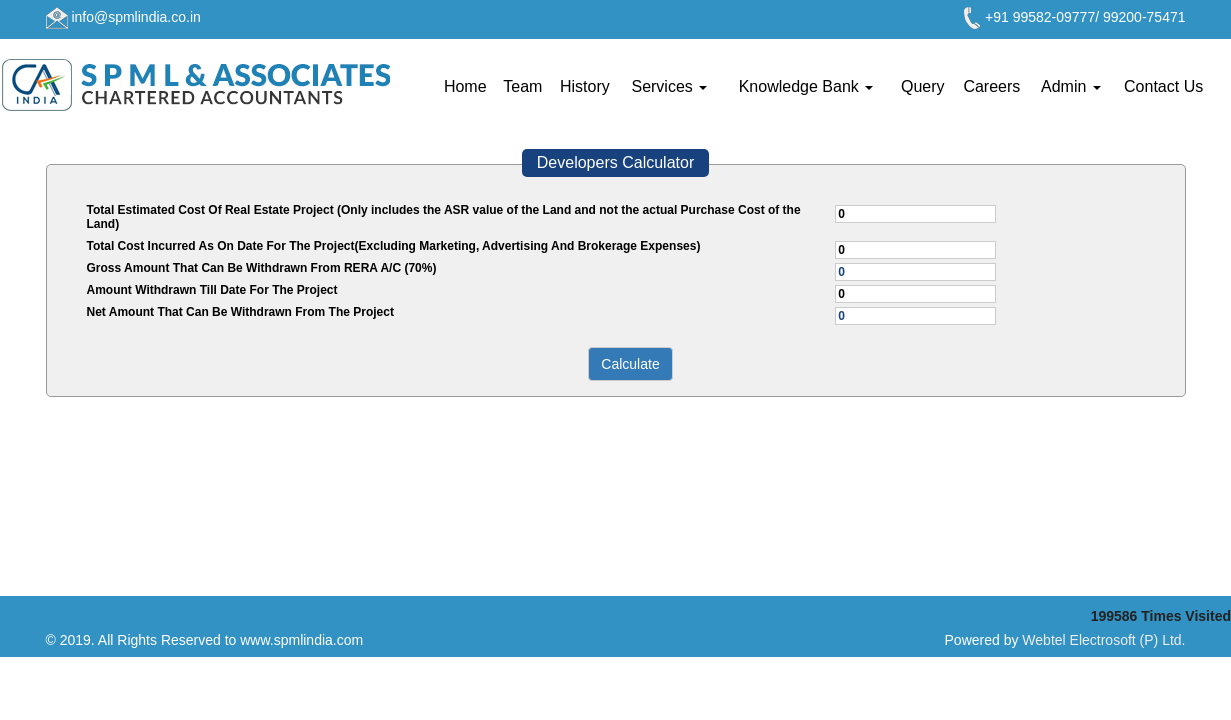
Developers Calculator (615, 162)
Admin (1071, 86)
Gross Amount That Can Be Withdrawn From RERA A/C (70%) (262, 268)
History (585, 86)
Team (522, 86)
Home (465, 86)
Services (669, 86)
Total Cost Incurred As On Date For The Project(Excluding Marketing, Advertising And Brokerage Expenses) (394, 246)
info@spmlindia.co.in (135, 17)
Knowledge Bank (806, 86)
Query (923, 86)
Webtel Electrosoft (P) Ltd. (1103, 640)
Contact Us (1163, 86)
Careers (991, 86)
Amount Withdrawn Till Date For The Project (212, 290)
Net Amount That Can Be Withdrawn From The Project (240, 312)
